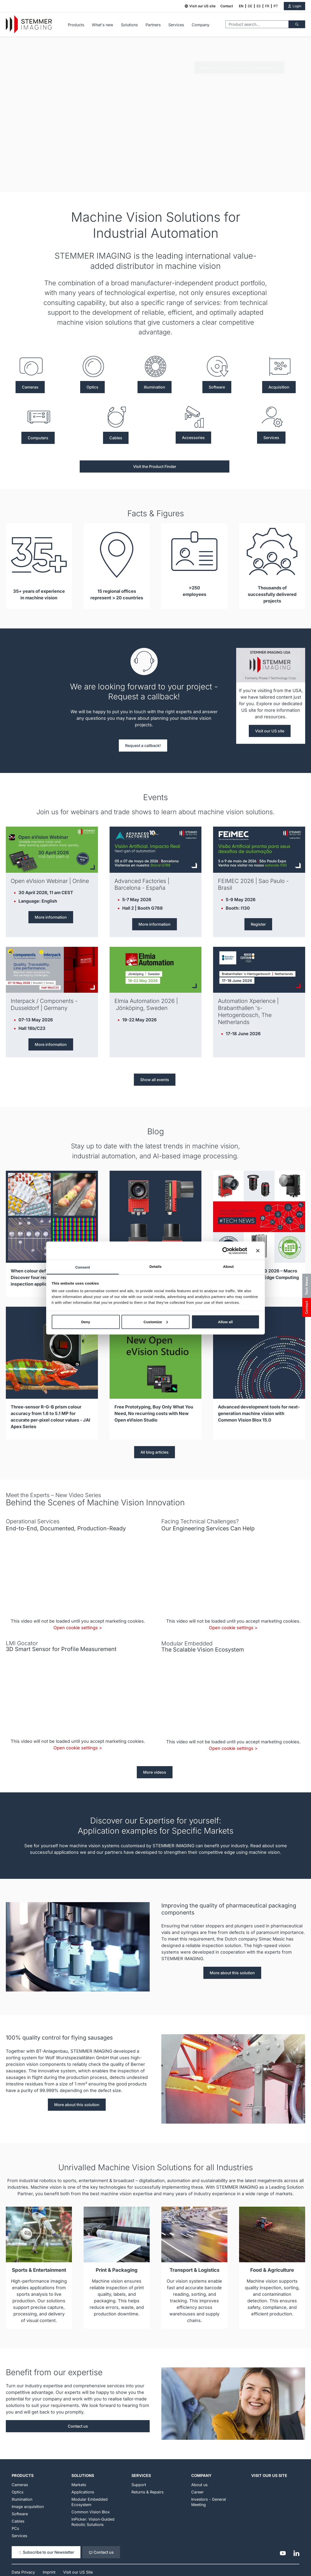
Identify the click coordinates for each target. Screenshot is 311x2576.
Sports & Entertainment (39, 2270)
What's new (102, 24)
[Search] (297, 24)
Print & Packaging (117, 2270)
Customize (156, 1322)
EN (241, 6)
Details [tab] (155, 1266)
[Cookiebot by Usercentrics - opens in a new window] (226, 1250)
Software (20, 2513)
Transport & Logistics (194, 2270)
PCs (15, 2528)
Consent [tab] (82, 1267)
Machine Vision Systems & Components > (239, 67)
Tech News (306, 1286)
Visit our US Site (269, 2475)
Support (138, 2484)
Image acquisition (28, 2506)
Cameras (20, 2484)
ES (259, 6)
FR (267, 6)
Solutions (129, 24)
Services (176, 24)
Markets (78, 2484)
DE (250, 6)
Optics (17, 2492)
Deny (85, 1322)
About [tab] (228, 1266)
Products (76, 24)
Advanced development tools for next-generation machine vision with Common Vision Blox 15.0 (259, 1413)
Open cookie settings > (77, 1627)
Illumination (22, 2499)
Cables (18, 2521)
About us (199, 2484)
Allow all (225, 1322)
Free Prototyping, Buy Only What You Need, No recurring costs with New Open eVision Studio (153, 1413)
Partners (153, 24)
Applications (82, 2492)
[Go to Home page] (29, 24)
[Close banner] (257, 1250)
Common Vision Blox (90, 2511)
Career (197, 2492)
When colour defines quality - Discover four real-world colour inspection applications (44, 1277)
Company (200, 24)
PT (276, 6)
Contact (226, 6)
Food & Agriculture (272, 2270)
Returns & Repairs (147, 2492)
